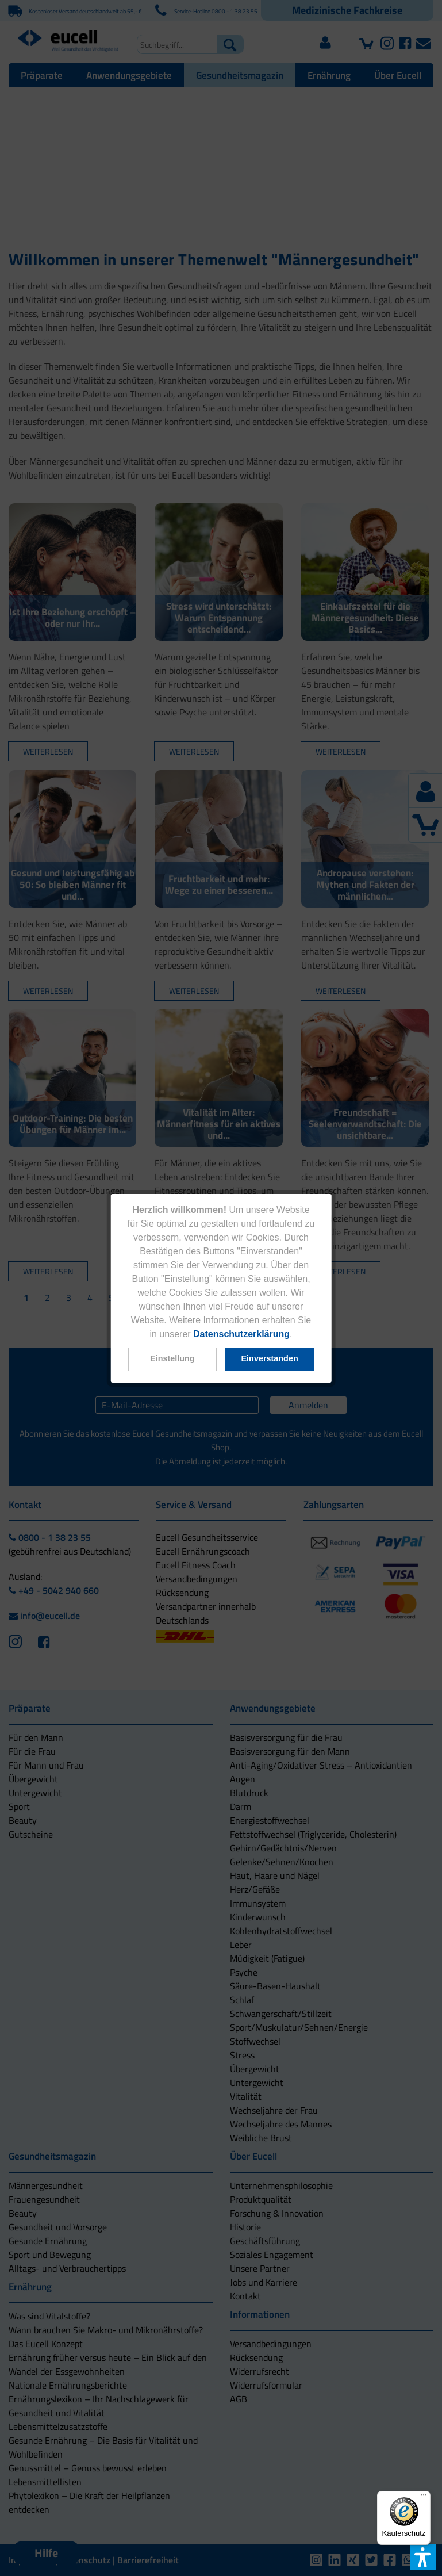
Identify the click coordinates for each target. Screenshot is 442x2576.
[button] (171, 1359)
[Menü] (424, 2498)
